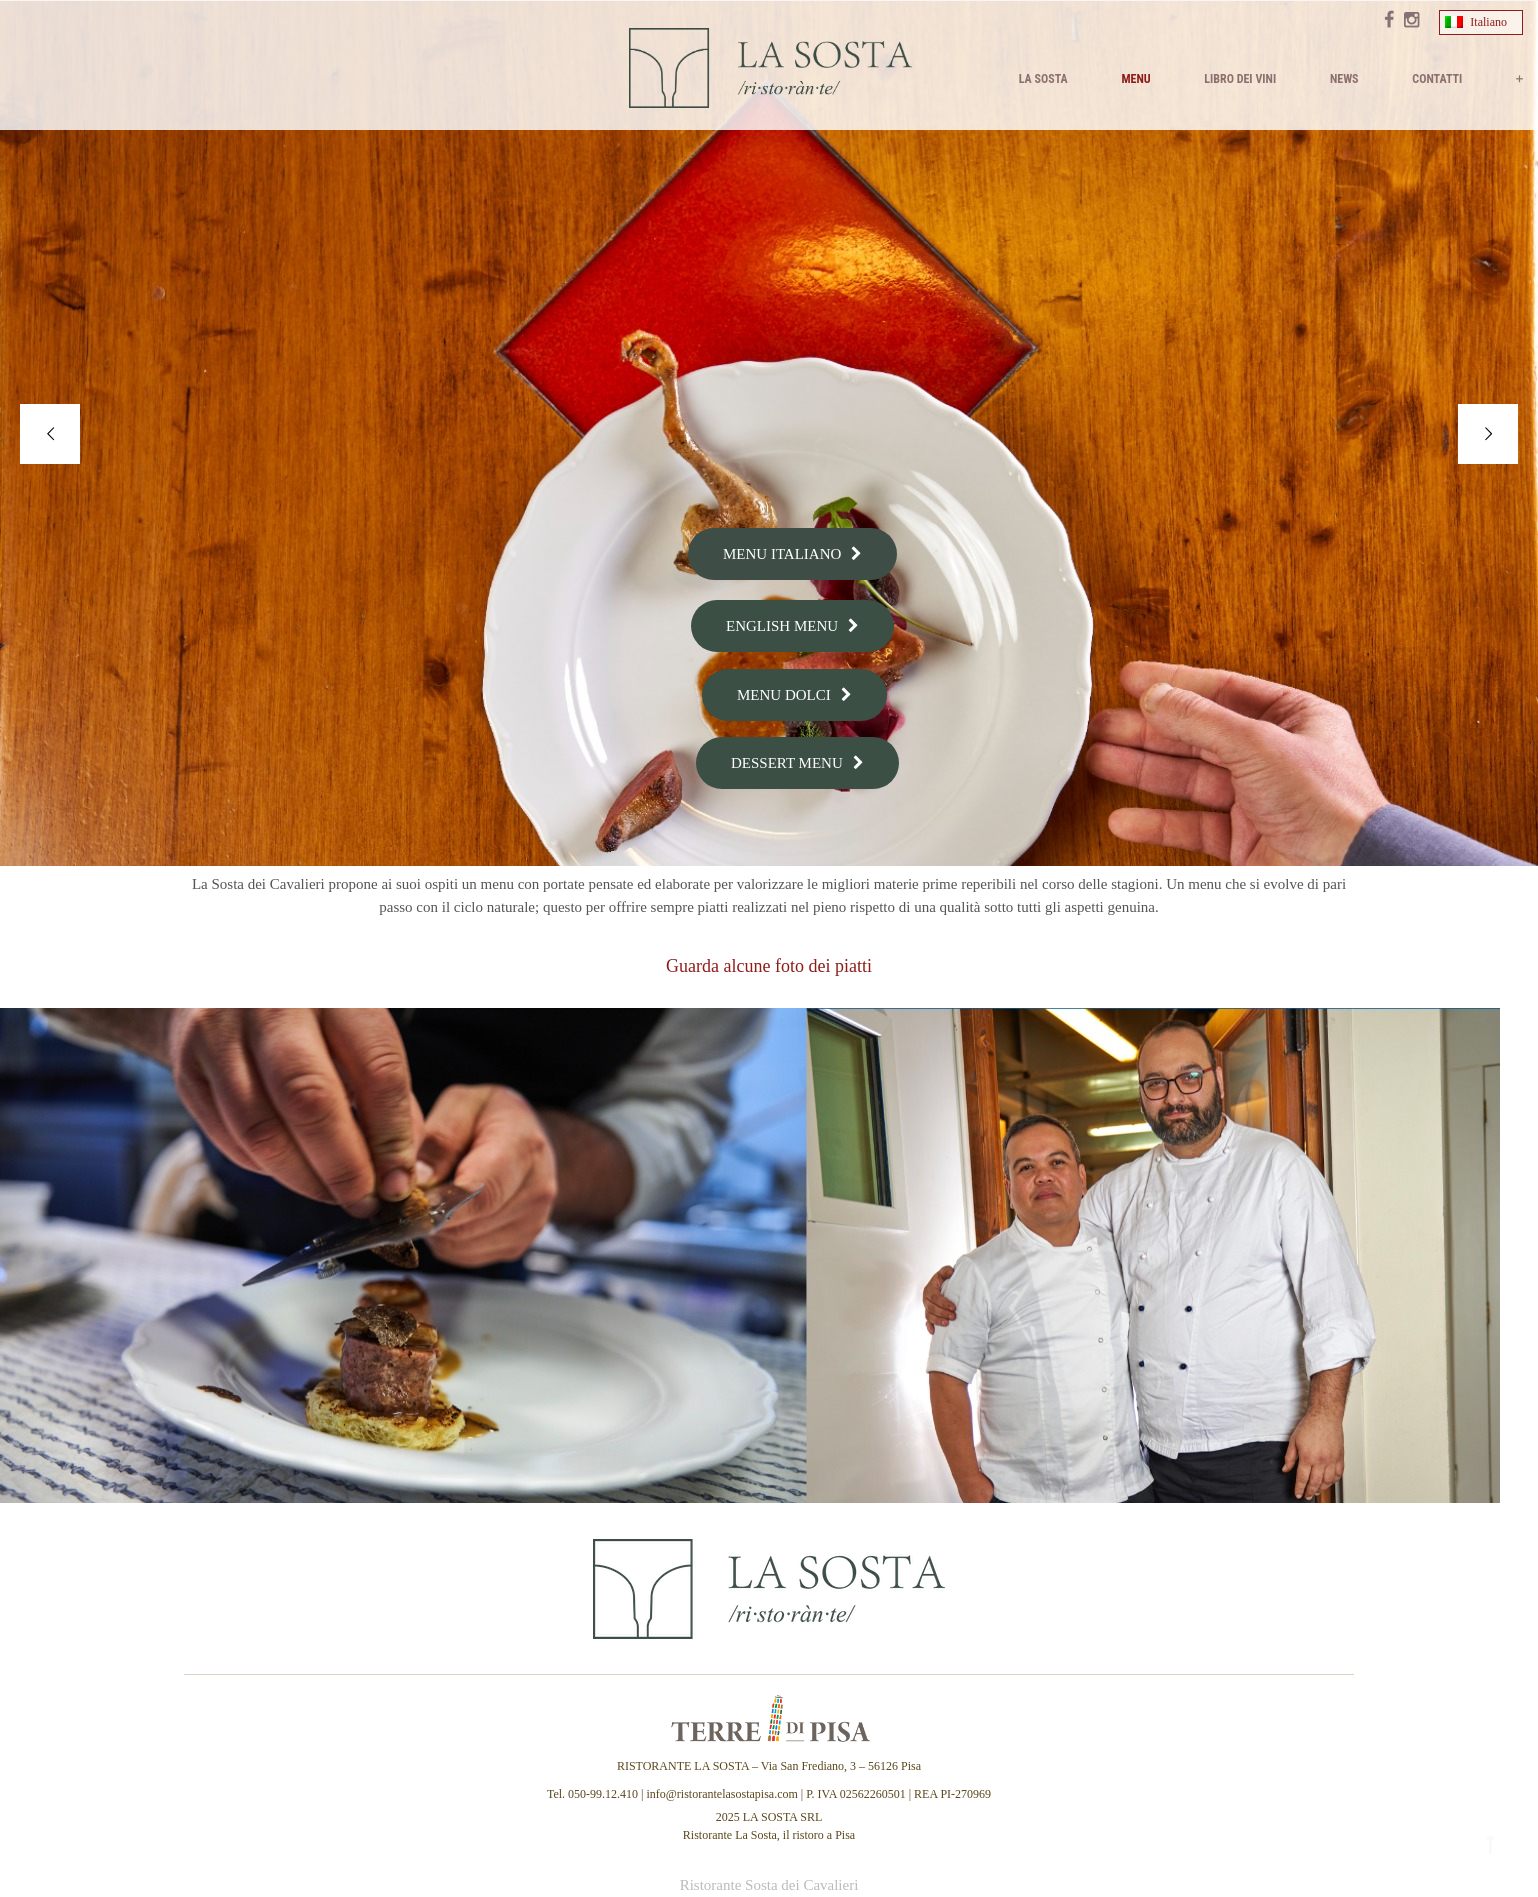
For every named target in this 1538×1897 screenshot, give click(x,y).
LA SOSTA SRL (783, 1817)
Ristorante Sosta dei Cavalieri (769, 1885)
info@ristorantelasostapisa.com (721, 1794)
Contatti (1437, 79)
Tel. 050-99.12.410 (594, 1794)
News (1344, 79)
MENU (1135, 79)
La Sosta (1043, 79)
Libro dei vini (1240, 79)
